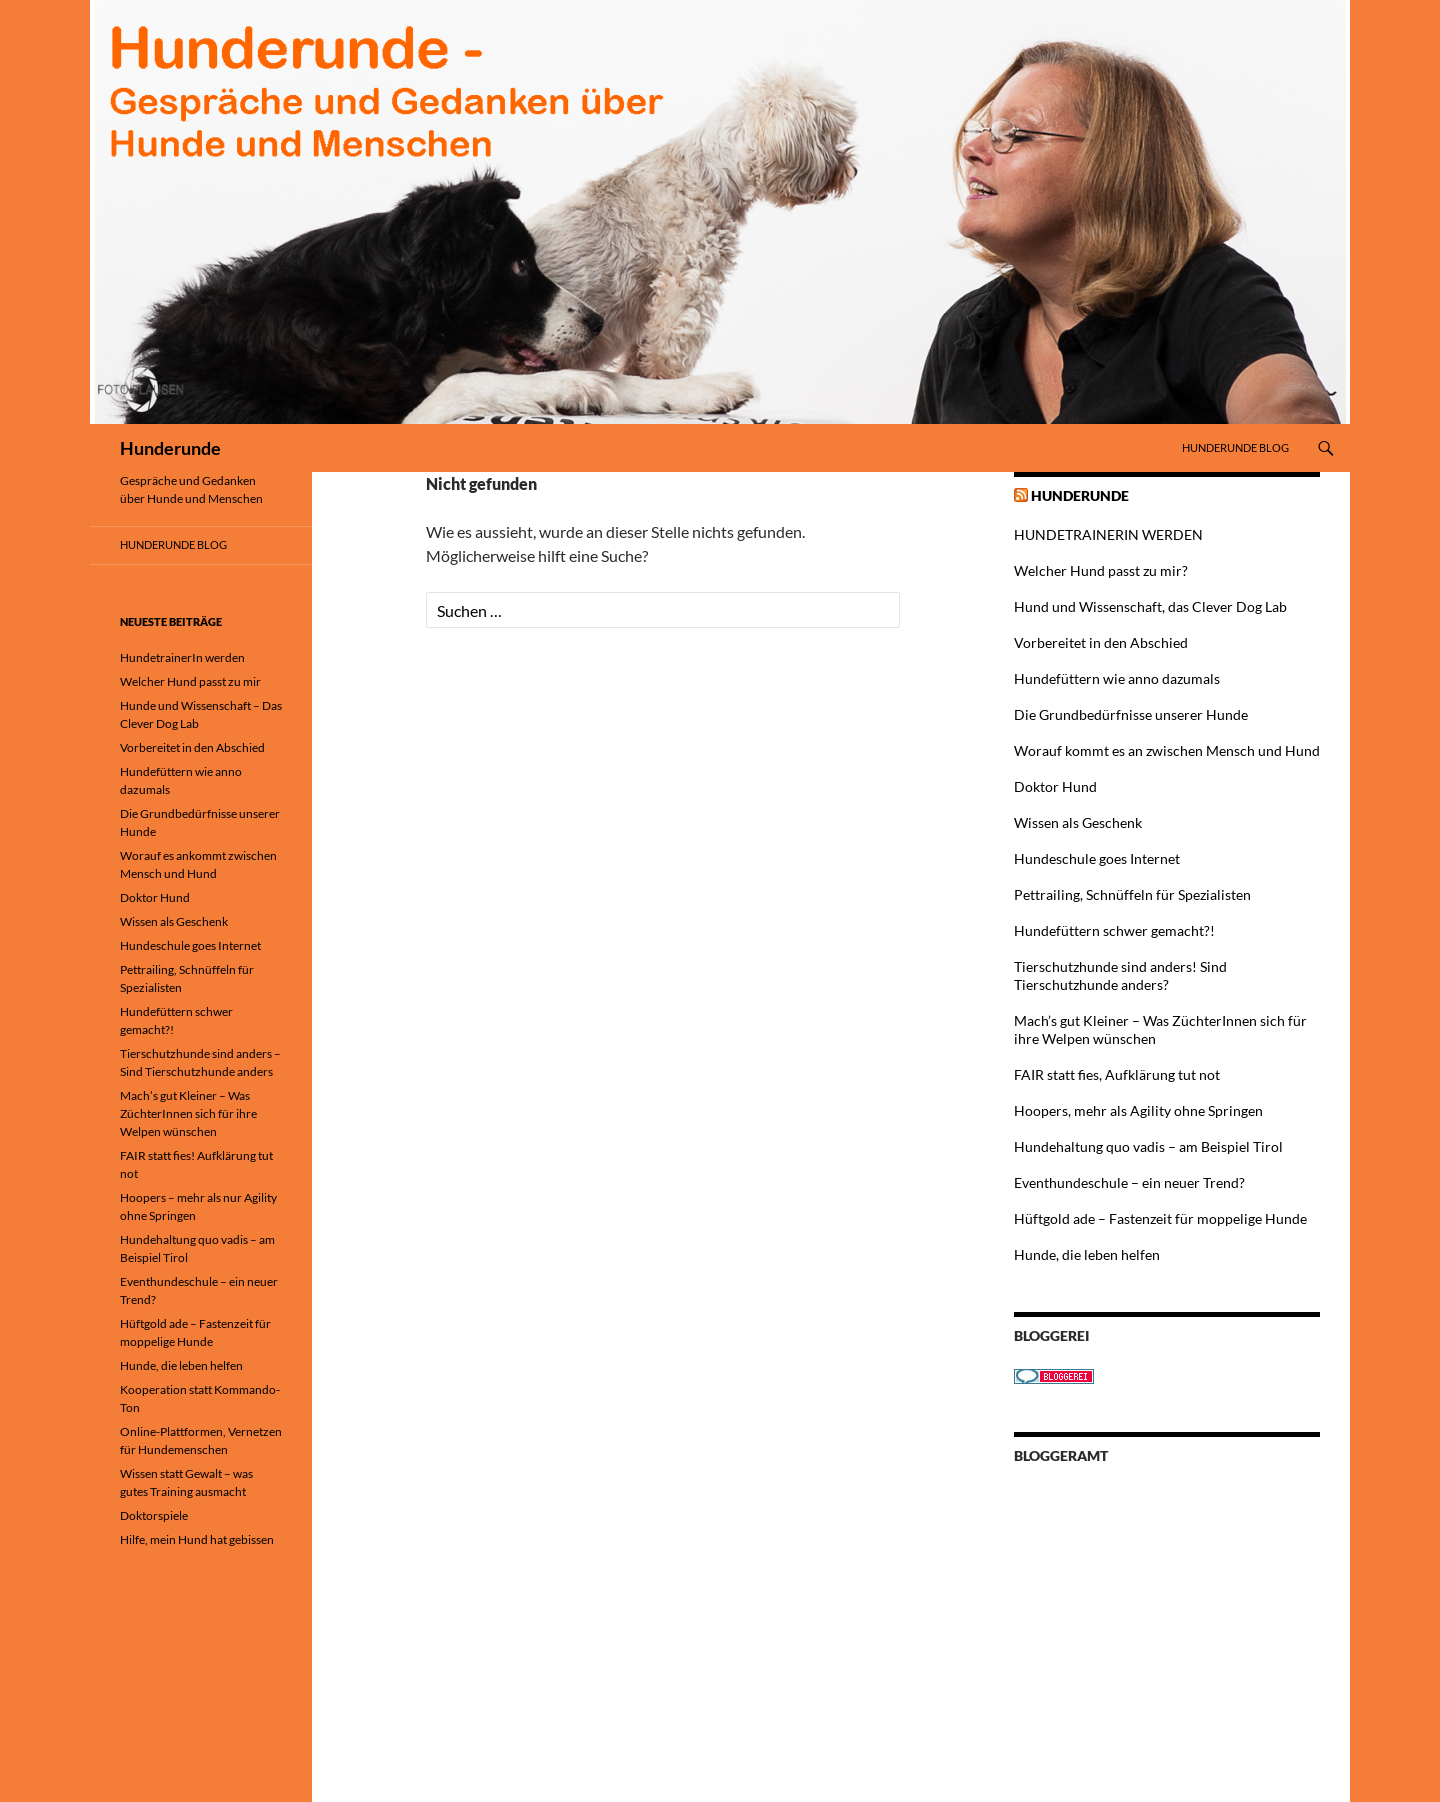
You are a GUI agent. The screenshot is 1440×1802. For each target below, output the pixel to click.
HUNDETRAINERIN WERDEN (1108, 534)
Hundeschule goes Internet (1097, 858)
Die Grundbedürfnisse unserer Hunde (1131, 714)
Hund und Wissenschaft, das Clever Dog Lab (1150, 606)
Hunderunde (170, 448)
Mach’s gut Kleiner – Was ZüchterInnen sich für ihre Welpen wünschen (188, 1113)
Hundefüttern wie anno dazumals (1117, 678)
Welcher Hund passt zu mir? (1101, 570)
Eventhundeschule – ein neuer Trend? (1129, 1182)
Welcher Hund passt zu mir (190, 681)
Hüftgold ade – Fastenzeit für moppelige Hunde (1160, 1218)
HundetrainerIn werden (182, 657)
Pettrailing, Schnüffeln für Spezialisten (1132, 894)
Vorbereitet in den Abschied (1101, 642)
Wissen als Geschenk (1078, 822)
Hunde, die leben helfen (1087, 1254)
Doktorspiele (154, 1515)
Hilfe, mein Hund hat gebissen (197, 1539)
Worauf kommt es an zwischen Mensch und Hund (1167, 750)
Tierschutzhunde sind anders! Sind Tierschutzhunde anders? (1120, 975)
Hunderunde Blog (1235, 447)
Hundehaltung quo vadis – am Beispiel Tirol (1148, 1146)
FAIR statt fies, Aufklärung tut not (1117, 1074)
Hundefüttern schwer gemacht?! (1114, 930)
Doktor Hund (1055, 786)
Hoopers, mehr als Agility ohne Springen (1138, 1110)
